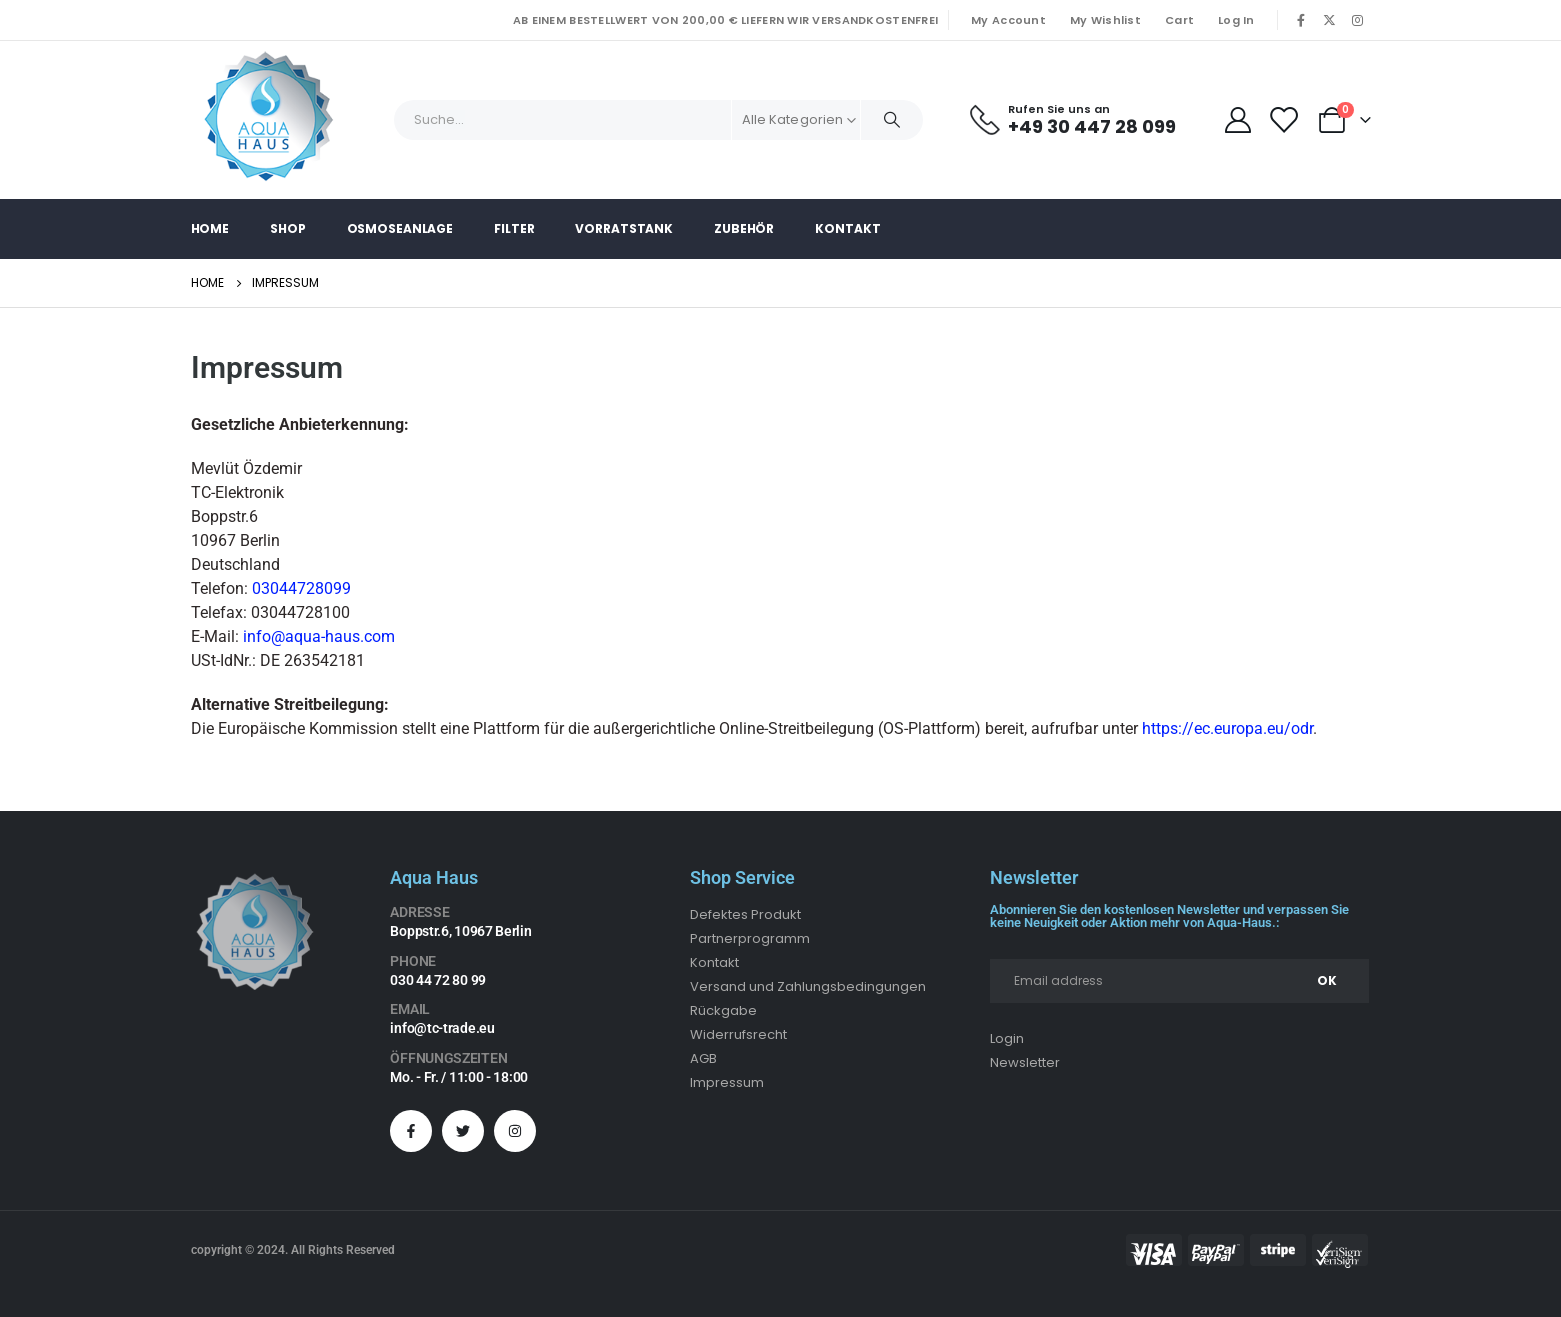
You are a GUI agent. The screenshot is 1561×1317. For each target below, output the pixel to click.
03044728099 (301, 588)
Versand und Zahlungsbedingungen (808, 986)
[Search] (892, 120)
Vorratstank (624, 228)
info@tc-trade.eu (442, 1028)
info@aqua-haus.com (319, 636)
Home (210, 228)
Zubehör (744, 228)
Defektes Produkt (745, 914)
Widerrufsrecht (738, 1034)
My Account (1008, 20)
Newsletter (1025, 1062)
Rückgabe (723, 1010)
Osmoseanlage (400, 228)
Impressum (727, 1082)
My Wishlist (1105, 20)
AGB (703, 1058)
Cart (1179, 20)
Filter (514, 228)
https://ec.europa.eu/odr (1227, 728)
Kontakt (847, 228)
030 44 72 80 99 (438, 980)
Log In (1236, 20)
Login (1007, 1038)
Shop (288, 228)
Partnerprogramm (750, 938)
